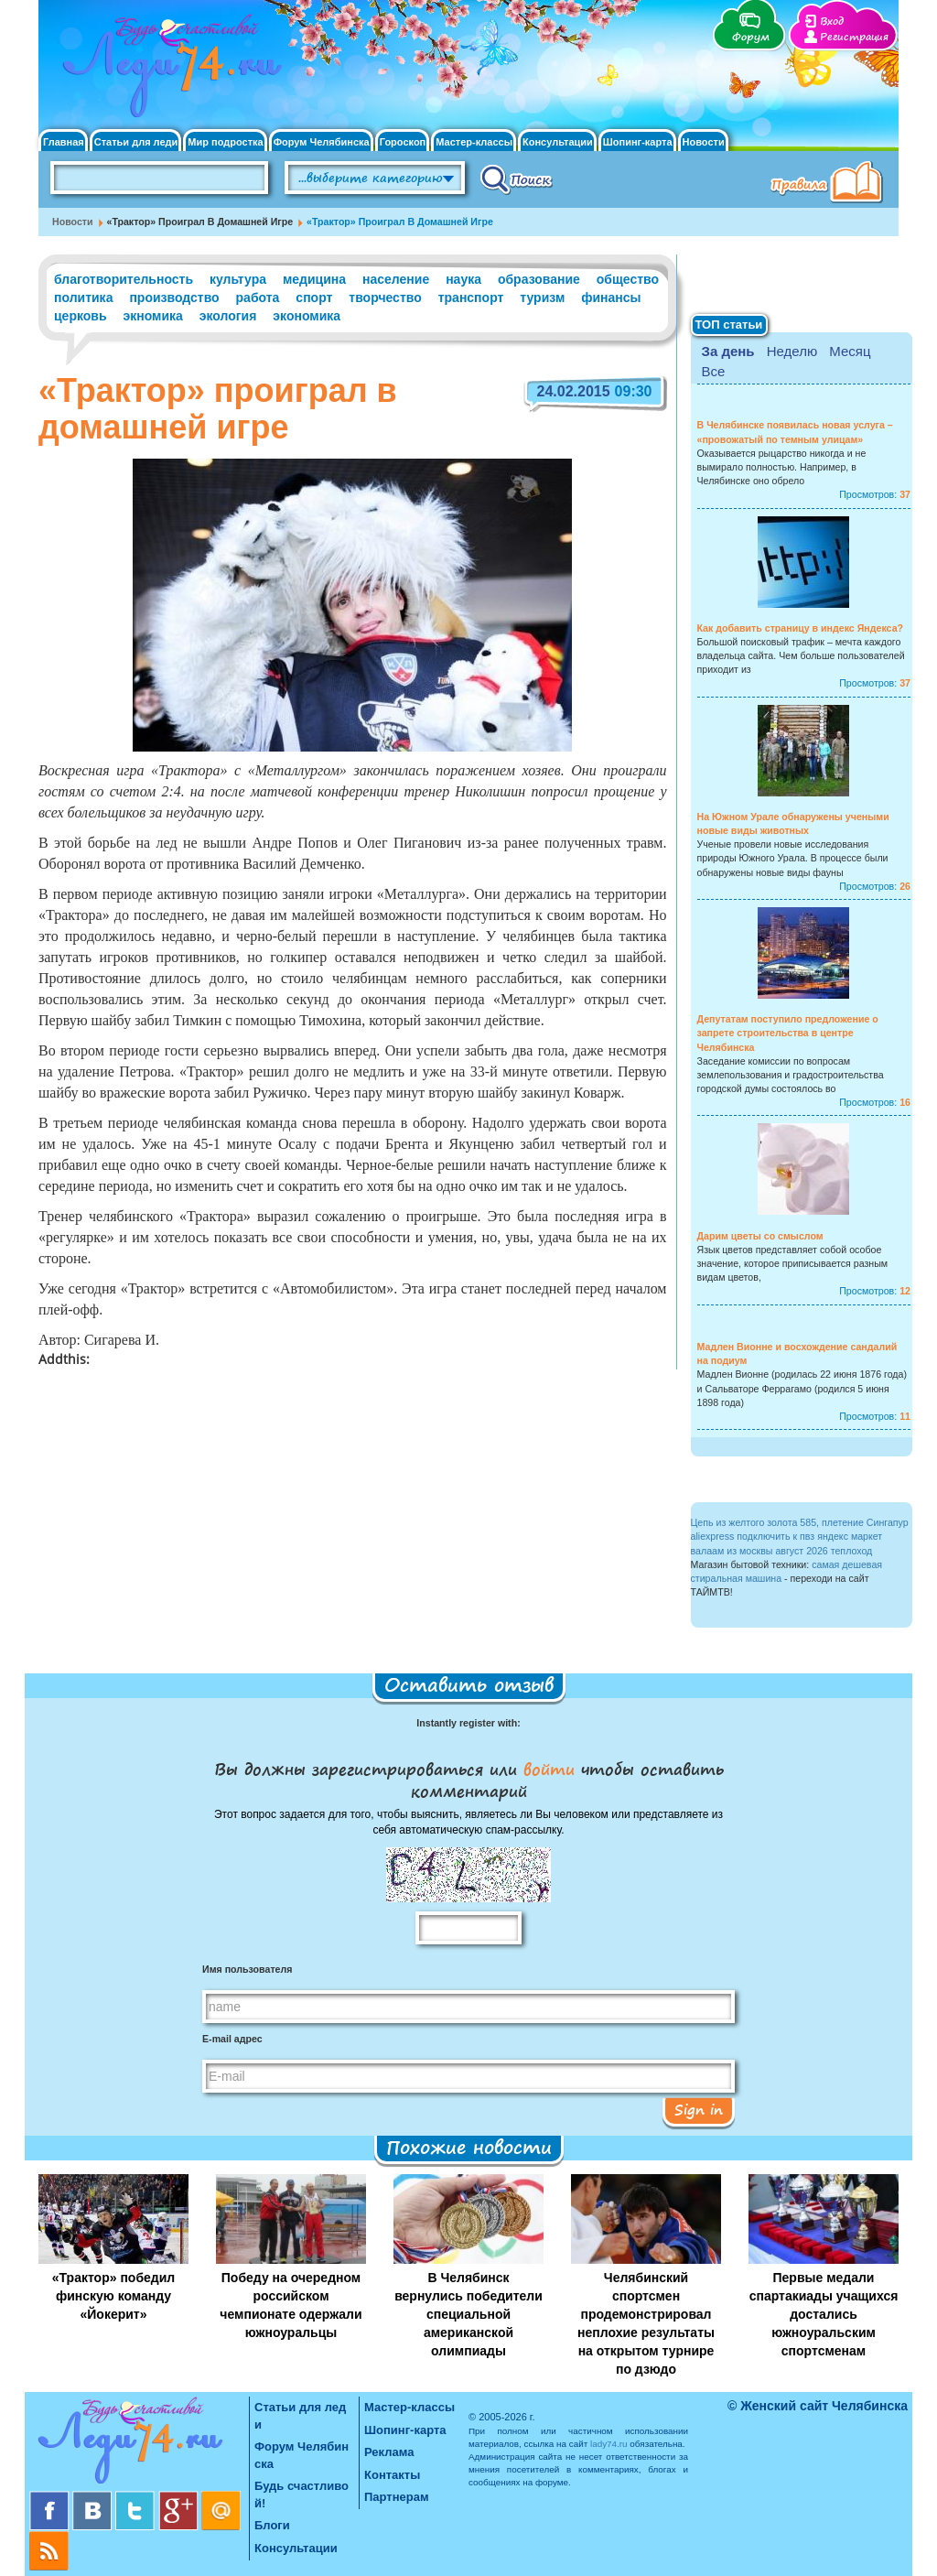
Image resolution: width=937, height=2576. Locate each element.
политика (83, 297)
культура (238, 279)
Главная (63, 142)
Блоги (272, 2525)
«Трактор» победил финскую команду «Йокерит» (113, 2296)
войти (549, 1768)
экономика (306, 315)
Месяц (849, 351)
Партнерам (396, 2497)
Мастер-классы (474, 142)
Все (714, 371)
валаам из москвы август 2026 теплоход (782, 1550)
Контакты (392, 2475)
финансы (611, 297)
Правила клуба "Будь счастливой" (829, 184)
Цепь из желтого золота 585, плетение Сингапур (800, 1522)
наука (463, 279)
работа (258, 297)
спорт (314, 297)
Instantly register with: (468, 1722)
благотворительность (123, 279)
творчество (385, 297)
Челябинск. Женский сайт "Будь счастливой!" (168, 71)
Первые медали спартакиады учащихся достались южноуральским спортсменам (824, 2314)
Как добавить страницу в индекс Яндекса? (800, 627)
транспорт (471, 297)
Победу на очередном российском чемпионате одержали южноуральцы (290, 2305)
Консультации (557, 142)
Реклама (389, 2452)
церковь (80, 315)
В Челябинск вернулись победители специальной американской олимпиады (468, 2314)
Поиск (516, 178)
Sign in (698, 2109)
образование (539, 279)
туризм (542, 297)
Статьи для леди (136, 142)
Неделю (792, 351)
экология (228, 315)
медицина (314, 279)
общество (628, 279)
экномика (152, 315)
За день (728, 351)
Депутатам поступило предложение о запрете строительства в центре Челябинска (787, 1032)
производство (174, 297)
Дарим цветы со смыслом (760, 1235)
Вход (832, 21)
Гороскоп (403, 142)
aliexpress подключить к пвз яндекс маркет (787, 1536)
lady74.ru (609, 2444)
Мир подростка (225, 142)
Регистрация (854, 37)
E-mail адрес (232, 2038)
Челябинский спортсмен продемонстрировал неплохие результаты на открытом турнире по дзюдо (646, 2323)
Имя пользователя (247, 1969)
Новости (704, 142)
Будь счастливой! (301, 2494)
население (395, 279)
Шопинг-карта (638, 142)
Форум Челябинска (322, 142)
